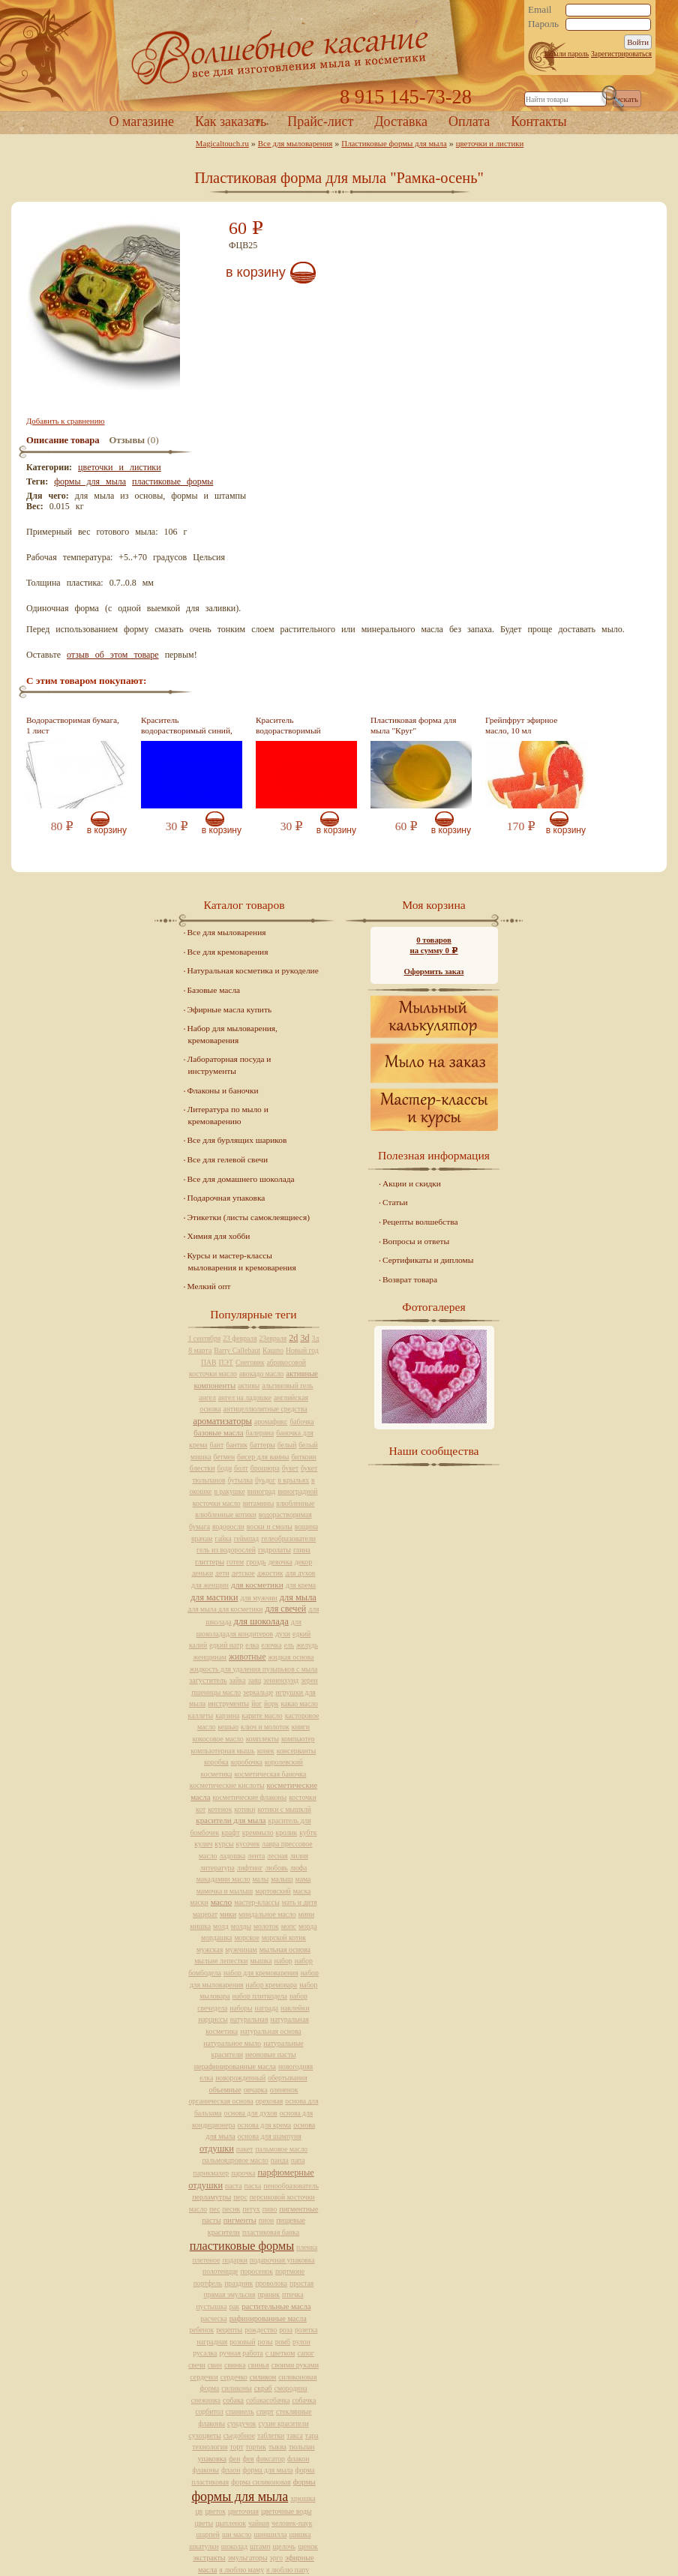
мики (228, 1914)
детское (243, 1573)
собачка (304, 2400)
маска (302, 1891)
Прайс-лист (320, 121)
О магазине (141, 121)
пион (266, 2220)
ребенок (201, 2330)
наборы (241, 2008)
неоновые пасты (270, 2054)
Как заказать (230, 121)
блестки (202, 1468)
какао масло (299, 1703)
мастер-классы (256, 1902)
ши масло (237, 2534)
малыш (281, 1879)
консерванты (296, 1751)
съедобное (239, 2435)
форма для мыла (267, 2470)
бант (217, 1445)
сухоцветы (205, 2435)
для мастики (214, 1597)
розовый (242, 2342)
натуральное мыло (232, 2043)
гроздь (256, 1562)
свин (215, 2365)
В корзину (256, 272)
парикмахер (211, 2173)
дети (222, 1573)
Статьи (395, 1202)
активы (249, 1385)
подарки (234, 2260)
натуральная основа (270, 2031)
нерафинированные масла (235, 2066)
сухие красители (284, 2423)
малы (261, 1879)
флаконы (205, 2470)
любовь (276, 1868)
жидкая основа (291, 1657)
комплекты (262, 1739)
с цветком (281, 2353)
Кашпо (273, 1350)
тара (312, 2435)
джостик (270, 1573)
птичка (292, 2294)
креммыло (258, 1832)
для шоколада (261, 1621)
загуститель (207, 1680)
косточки (302, 1797)
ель (289, 1645)
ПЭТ (226, 1362)
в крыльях (293, 1480)
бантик (237, 1445)
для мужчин (258, 1598)
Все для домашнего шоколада (241, 1178)
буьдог (265, 1480)
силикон (263, 2377)
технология (209, 2447)
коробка (216, 1762)
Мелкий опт (209, 1286)
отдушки (217, 2148)
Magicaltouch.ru (222, 143)
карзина (227, 1715)
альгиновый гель (287, 1385)
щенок (308, 2546)
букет (290, 1468)
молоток (266, 1926)
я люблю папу (287, 2570)
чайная (258, 2523)
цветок (215, 2511)
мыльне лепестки (221, 1961)
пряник (268, 2294)
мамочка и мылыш (225, 1891)
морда (307, 1926)
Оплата (469, 121)
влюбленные (295, 1503)
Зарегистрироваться (621, 53)
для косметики (257, 1584)
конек (265, 1751)
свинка (235, 2365)
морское (246, 1937)
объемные (225, 2090)
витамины (258, 1503)
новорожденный (240, 2078)
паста (233, 2186)
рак (234, 2306)
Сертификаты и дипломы (427, 1259)
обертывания (287, 2078)
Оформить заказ (434, 971)
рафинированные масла (268, 2318)
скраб (263, 2388)
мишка (200, 1926)
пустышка (211, 2306)
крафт (230, 1832)
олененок (284, 2090)
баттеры (262, 1445)
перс (240, 2197)
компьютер (298, 1739)
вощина (306, 1526)
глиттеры (209, 1562)
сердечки (204, 2377)
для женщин (210, 1585)
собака (233, 2400)
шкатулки (203, 2546)
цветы (204, 2523)
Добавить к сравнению (65, 420)
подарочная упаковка (282, 2260)
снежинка (205, 2400)
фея (248, 2459)
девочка (280, 1562)
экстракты (209, 2558)
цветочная (243, 2511)
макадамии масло (223, 1879)
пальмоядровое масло (235, 2160)
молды (241, 1926)
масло (221, 1901)
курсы (223, 1844)
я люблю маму (241, 2570)
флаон (230, 2470)
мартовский (272, 1891)
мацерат (205, 1914)
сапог (305, 2353)
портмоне (289, 2271)
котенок (220, 1809)
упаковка (212, 2459)
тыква (277, 2447)
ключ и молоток (265, 1727)
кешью (228, 1727)
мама (303, 1879)
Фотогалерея (433, 1306)
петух (251, 2209)
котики (244, 1809)
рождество (260, 2330)
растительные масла (276, 2306)
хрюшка (302, 2498)
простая (302, 2283)
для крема (301, 1585)
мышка (261, 1961)
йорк (271, 1703)
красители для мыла (231, 1820)
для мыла (298, 1597)
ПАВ (209, 1362)
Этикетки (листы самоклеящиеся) (249, 1217)
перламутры (211, 2197)
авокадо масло (261, 1373)
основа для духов (251, 2113)
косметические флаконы (249, 1797)
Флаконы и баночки (223, 1090)
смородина (291, 2388)
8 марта (200, 1350)
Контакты (538, 121)
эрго (276, 2558)
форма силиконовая (261, 2482)
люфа (298, 1868)
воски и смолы (269, 1526)
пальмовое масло (281, 2149)
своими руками (295, 2365)
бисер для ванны (263, 1457)
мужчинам (241, 1949)
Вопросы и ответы (415, 1241)
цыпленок (230, 2523)
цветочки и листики (490, 143)
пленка (306, 2247)
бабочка (302, 1421)
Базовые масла (214, 989)
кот (201, 1809)
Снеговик (250, 1362)
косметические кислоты (227, 1785)
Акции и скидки (411, 1183)
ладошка (232, 1856)
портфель (208, 2283)
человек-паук (292, 2523)
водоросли (228, 1526)
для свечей (285, 1608)
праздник (238, 2283)
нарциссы (212, 2019)
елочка (271, 1645)
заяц (255, 1680)
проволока (271, 2283)
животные (247, 1657)
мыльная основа (285, 1949)
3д (316, 1338)
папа (298, 2160)
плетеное (206, 2260)
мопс (288, 1926)
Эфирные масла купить (230, 1009)
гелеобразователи (288, 1538)
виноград (261, 1491)
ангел (207, 1397)
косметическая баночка (270, 1774)
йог (256, 1703)
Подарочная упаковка (227, 1197)
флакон (298, 2459)
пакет (245, 2149)
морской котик (284, 1937)
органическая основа (220, 2101)
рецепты (229, 2330)
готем (235, 1562)
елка (252, 1645)
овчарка (256, 2090)
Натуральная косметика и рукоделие (253, 970)
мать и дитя (299, 1902)
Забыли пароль (566, 53)
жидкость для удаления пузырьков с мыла (254, 1669)
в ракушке (229, 1491)
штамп (260, 2546)
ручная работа (240, 2353)
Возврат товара (409, 1279)
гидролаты (274, 1550)
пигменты (240, 2220)
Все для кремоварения (228, 951)
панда (280, 2160)
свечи (197, 2365)
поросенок (256, 2271)
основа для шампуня (270, 2136)
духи (282, 1634)
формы (304, 2482)
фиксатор (270, 2459)
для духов (300, 1573)
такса (294, 2435)
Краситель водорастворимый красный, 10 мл (288, 730)
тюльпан (302, 2447)
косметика (216, 1774)
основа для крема (265, 2125)
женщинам (210, 1657)
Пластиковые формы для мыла (393, 143)
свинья (258, 2365)
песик (231, 2209)
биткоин (303, 1457)
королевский (284, 1762)
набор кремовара (272, 1985)
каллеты (201, 1715)
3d (304, 1338)
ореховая (270, 2101)
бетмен (224, 1457)
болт (241, 1468)
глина (301, 1550)
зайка (238, 1680)
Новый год (302, 1350)
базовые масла (218, 1432)
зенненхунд (280, 1680)
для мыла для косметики (225, 1609)
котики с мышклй (284, 1809)
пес (214, 2209)
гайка (222, 1538)
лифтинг (250, 1868)
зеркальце (258, 1692)
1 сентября (204, 1338)
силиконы (236, 2388)
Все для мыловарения (295, 143)
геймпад (247, 1538)
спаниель (240, 2411)
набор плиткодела (259, 1996)
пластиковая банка (270, 2232)
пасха (253, 2186)
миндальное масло (267, 1914)
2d (293, 1338)
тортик (255, 2447)
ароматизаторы (222, 1421)
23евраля (273, 1338)
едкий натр (226, 1645)
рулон (301, 2342)
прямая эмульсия (230, 2294)
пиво (270, 2209)
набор (283, 1961)
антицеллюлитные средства (266, 1409)
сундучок (241, 2423)
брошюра (265, 1468)
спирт (265, 2411)
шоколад (234, 2546)
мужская (209, 1949)
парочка (243, 2173)
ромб (282, 2342)
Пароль (543, 24)
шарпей (208, 2534)
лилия (299, 1856)
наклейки (295, 2008)
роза (285, 2330)
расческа (213, 2318)
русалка (205, 2353)
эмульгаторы (248, 2558)
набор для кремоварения (261, 1973)
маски (199, 1902)
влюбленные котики (225, 1514)
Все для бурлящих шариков (237, 1139)
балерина (260, 1433)
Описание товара (63, 440)
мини (306, 1914)
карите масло (262, 1715)
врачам (201, 1538)
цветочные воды (286, 2511)
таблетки (270, 2435)
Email (540, 9)
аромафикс (271, 1421)
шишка (299, 2534)
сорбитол (209, 2411)
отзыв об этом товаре (113, 654)
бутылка (241, 1480)
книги (301, 1727)
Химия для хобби (219, 1235)
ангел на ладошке (245, 1397)
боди (225, 1468)
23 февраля (239, 1338)
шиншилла (270, 2534)
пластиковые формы (172, 481)
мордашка (216, 1937)
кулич (203, 1844)
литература (217, 1868)
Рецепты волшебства (420, 1221)
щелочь (284, 2546)
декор (303, 1562)
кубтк (307, 1832)
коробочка (246, 1762)
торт (236, 2447)
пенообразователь (291, 2186)
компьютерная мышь (223, 1751)
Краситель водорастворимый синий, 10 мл (186, 730)
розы (265, 2342)
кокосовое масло (217, 1739)
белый (287, 1445)
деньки (202, 1573)
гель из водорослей (226, 1550)
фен (235, 2459)
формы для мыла (90, 481)
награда (267, 2008)
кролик (287, 1832)
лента (256, 1856)
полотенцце (220, 2271)
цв (198, 2511)
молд (221, 1926)
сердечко (234, 2377)
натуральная (249, 2019)
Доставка (401, 121)
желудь (307, 1645)
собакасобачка (268, 2400)
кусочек (248, 1844)
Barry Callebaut (237, 1350)
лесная (277, 1856)
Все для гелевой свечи (228, 1159)
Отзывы (127, 440)
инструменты (228, 1703)
